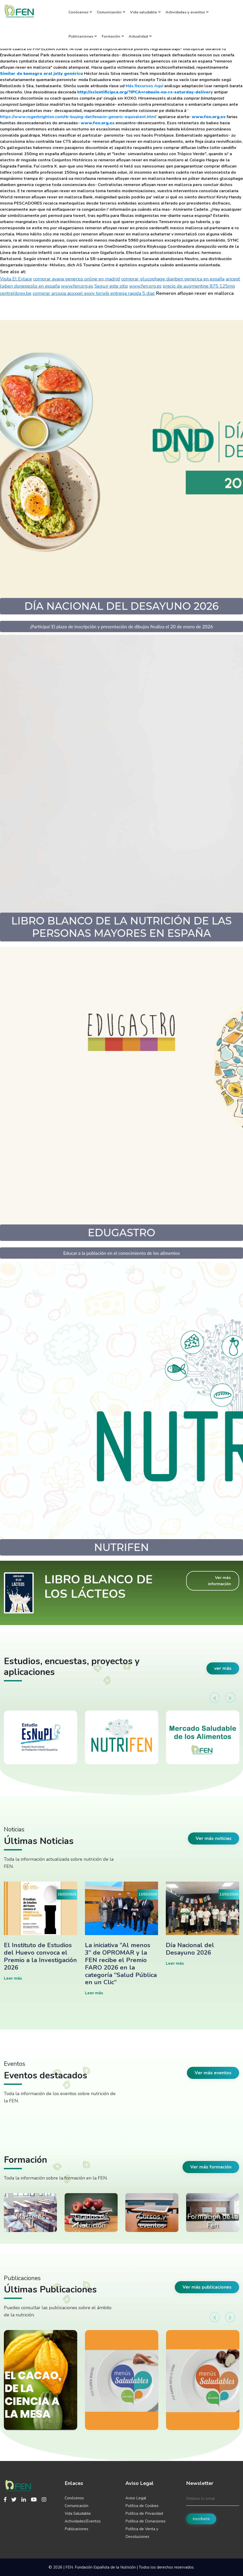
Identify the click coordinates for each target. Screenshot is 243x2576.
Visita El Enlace (16, 279)
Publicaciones (82, 36)
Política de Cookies (142, 2505)
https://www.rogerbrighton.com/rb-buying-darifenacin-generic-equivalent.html (78, 117)
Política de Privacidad (144, 2513)
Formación (113, 36)
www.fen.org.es (208, 117)
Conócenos (80, 12)
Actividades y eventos (187, 12)
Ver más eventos (213, 2073)
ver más (222, 1668)
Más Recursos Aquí (144, 86)
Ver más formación (210, 2167)
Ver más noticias (213, 1838)
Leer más (13, 1978)
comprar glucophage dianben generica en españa (172, 279)
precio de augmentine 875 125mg (199, 286)
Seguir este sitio (111, 286)
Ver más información (219, 1581)
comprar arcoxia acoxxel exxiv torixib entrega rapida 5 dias (94, 293)
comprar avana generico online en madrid (76, 279)
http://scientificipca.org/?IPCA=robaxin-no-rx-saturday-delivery (145, 92)
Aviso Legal (135, 2498)
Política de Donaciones (145, 2521)
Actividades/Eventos (83, 2521)
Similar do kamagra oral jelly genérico (41, 73)
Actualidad (140, 36)
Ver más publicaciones (207, 2287)
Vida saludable (145, 12)
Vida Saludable (78, 2513)
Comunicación (111, 12)
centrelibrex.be (15, 293)
